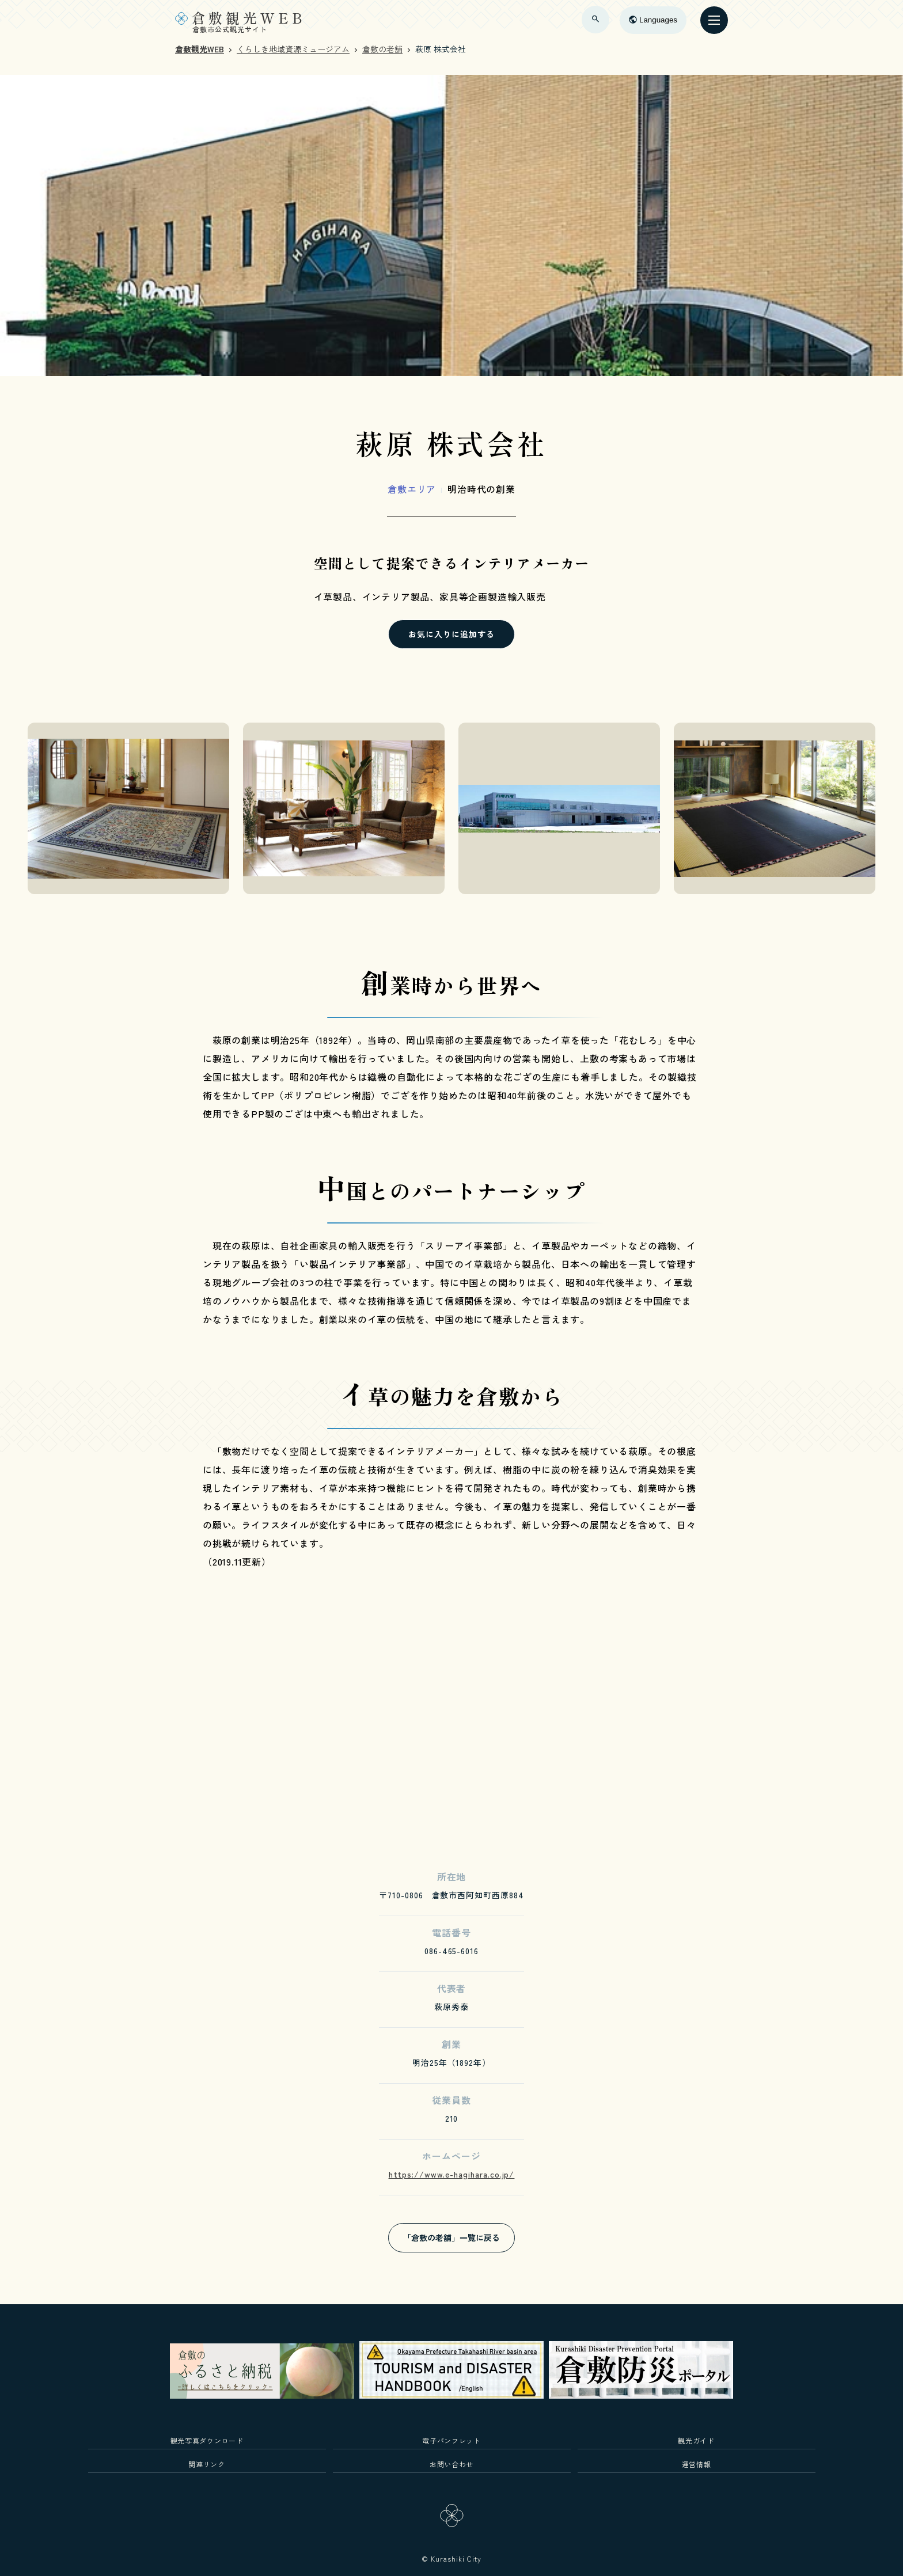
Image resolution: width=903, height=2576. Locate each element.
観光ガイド (696, 2440)
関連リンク (206, 2464)
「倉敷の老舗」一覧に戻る (451, 2237)
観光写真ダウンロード (207, 2440)
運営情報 (696, 2464)
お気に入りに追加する (451, 634)
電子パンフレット (451, 2440)
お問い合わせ (451, 2464)
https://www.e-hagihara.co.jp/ (452, 2174)
